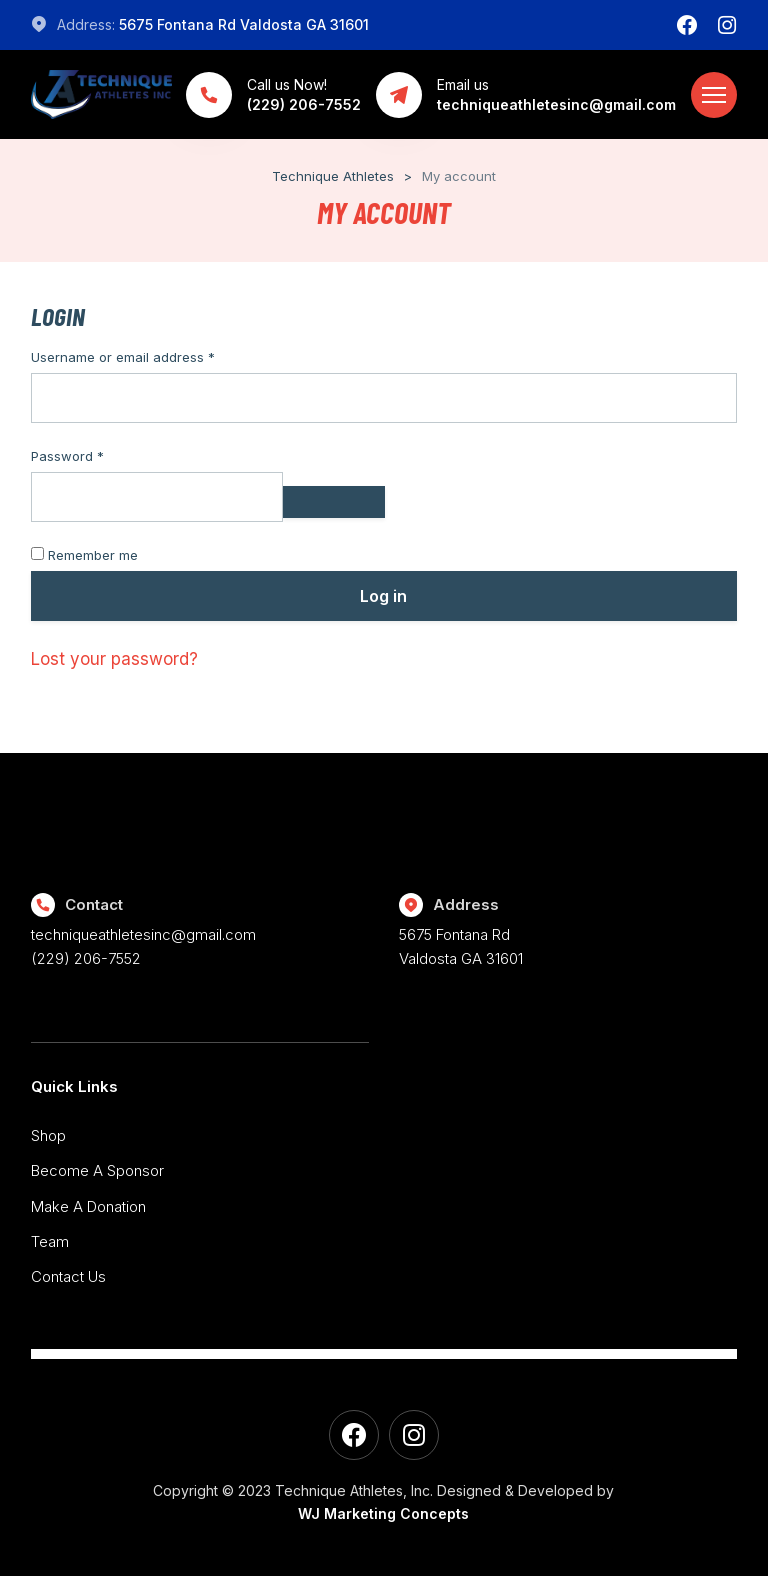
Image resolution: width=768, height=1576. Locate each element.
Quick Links (74, 1086)
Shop (48, 1135)
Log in (383, 596)
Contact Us (68, 1276)
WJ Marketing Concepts (383, 1513)
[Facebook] (687, 25)
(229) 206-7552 (86, 958)
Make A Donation (88, 1206)
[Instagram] (727, 25)
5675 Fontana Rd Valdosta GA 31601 (244, 24)
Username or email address (150, 357)
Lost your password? (114, 659)
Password (95, 456)
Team (50, 1241)
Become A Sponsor (97, 1170)
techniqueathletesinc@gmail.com (143, 934)
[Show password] (334, 502)
